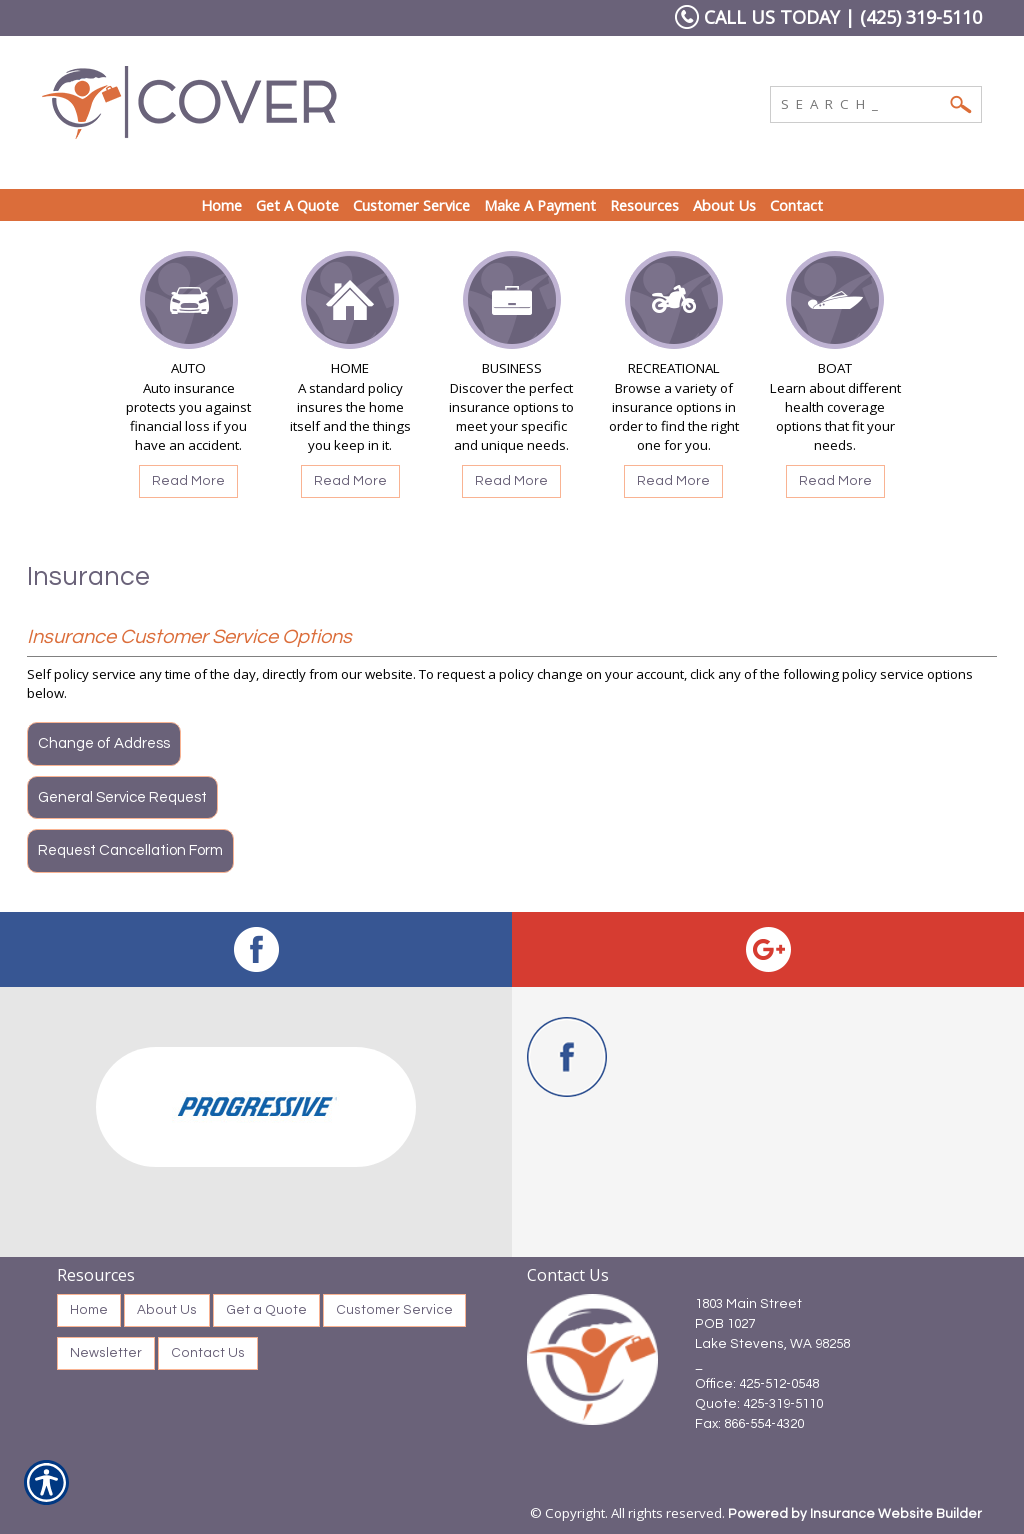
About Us (167, 1310)
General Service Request (122, 797)
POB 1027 (725, 1324)
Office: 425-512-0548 (757, 1384)
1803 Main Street (748, 1304)
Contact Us (208, 1353)
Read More (188, 481)
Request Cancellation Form (130, 850)
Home (89, 1310)
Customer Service (394, 1310)
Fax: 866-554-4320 (749, 1424)
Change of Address (104, 743)
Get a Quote (266, 1310)
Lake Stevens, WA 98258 (772, 1344)
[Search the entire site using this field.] (861, 102)
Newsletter (106, 1353)
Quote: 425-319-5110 (759, 1404)
